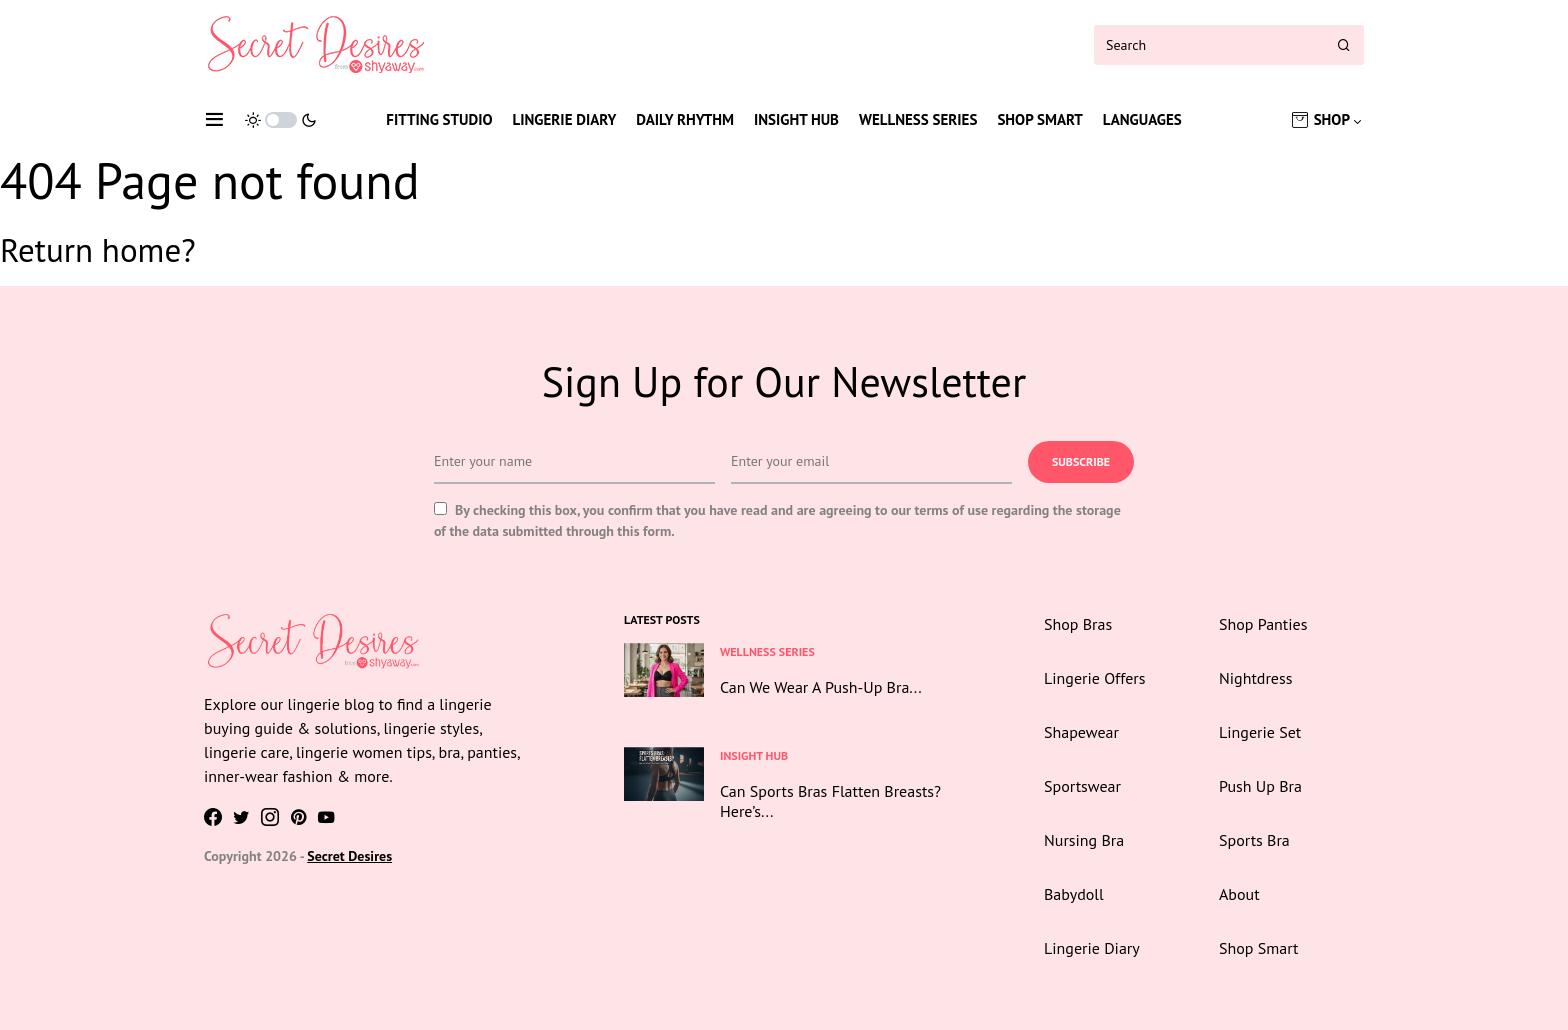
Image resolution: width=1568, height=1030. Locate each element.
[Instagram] (270, 817)
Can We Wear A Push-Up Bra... (821, 687)
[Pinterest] (298, 817)
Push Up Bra (1260, 786)
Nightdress (1255, 678)
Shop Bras (1078, 624)
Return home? (98, 249)
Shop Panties (1263, 624)
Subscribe (1081, 461)
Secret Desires (349, 856)
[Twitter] (241, 817)
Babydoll (1074, 894)
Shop (1332, 119)
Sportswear (1082, 786)
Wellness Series (918, 119)
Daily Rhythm (685, 119)
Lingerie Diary (565, 119)
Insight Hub (796, 119)
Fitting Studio (439, 119)
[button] (214, 120)
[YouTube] (326, 817)
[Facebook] (213, 817)
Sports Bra (1254, 840)
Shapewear (1081, 732)
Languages (1142, 119)
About (1239, 894)
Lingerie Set (1260, 732)
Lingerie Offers (1094, 678)
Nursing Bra (1084, 840)
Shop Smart (1039, 119)
